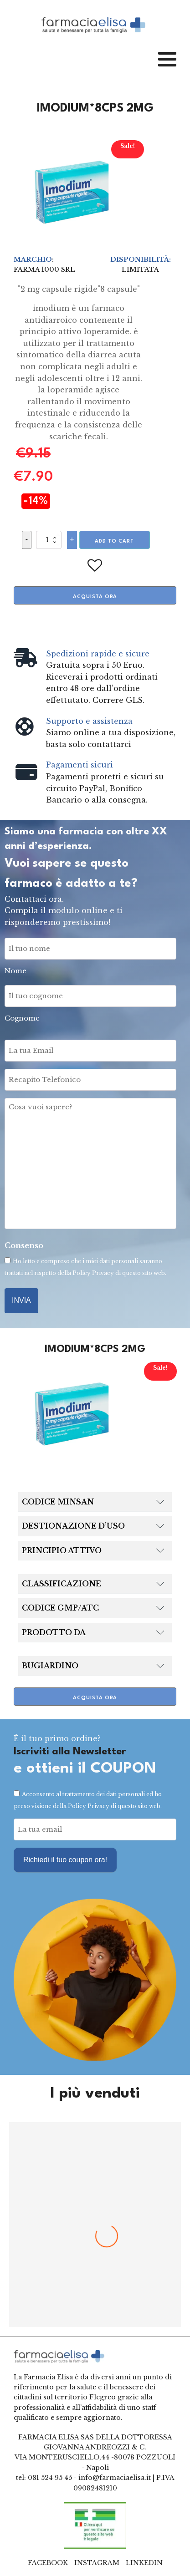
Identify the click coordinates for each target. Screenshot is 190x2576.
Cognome (22, 1018)
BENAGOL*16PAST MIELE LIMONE (95, 2261)
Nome (15, 970)
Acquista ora (95, 597)
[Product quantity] (49, 540)
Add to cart (114, 541)
